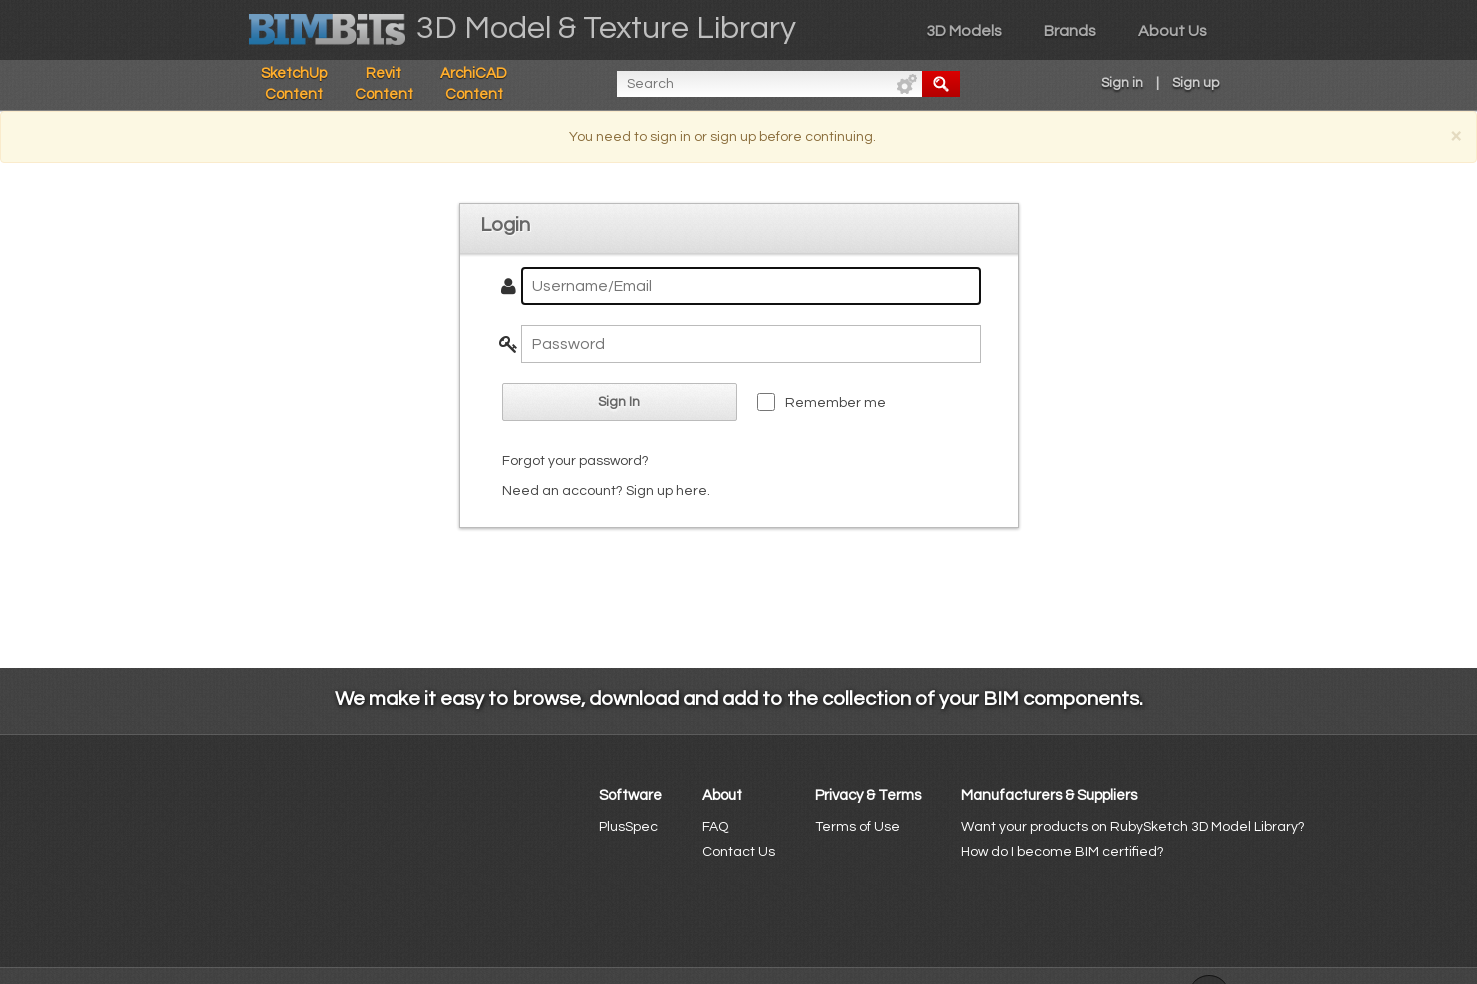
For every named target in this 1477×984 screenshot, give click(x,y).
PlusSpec (628, 827)
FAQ (715, 827)
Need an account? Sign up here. (606, 491)
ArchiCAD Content (473, 84)
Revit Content (384, 84)
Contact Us (738, 852)
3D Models (964, 31)
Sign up (1195, 83)
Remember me (835, 403)
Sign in (1122, 83)
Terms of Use (857, 827)
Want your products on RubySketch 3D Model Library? (1133, 827)
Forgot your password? (575, 461)
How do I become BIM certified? (1062, 852)
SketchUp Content (294, 84)
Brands (1070, 31)
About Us (1172, 31)
